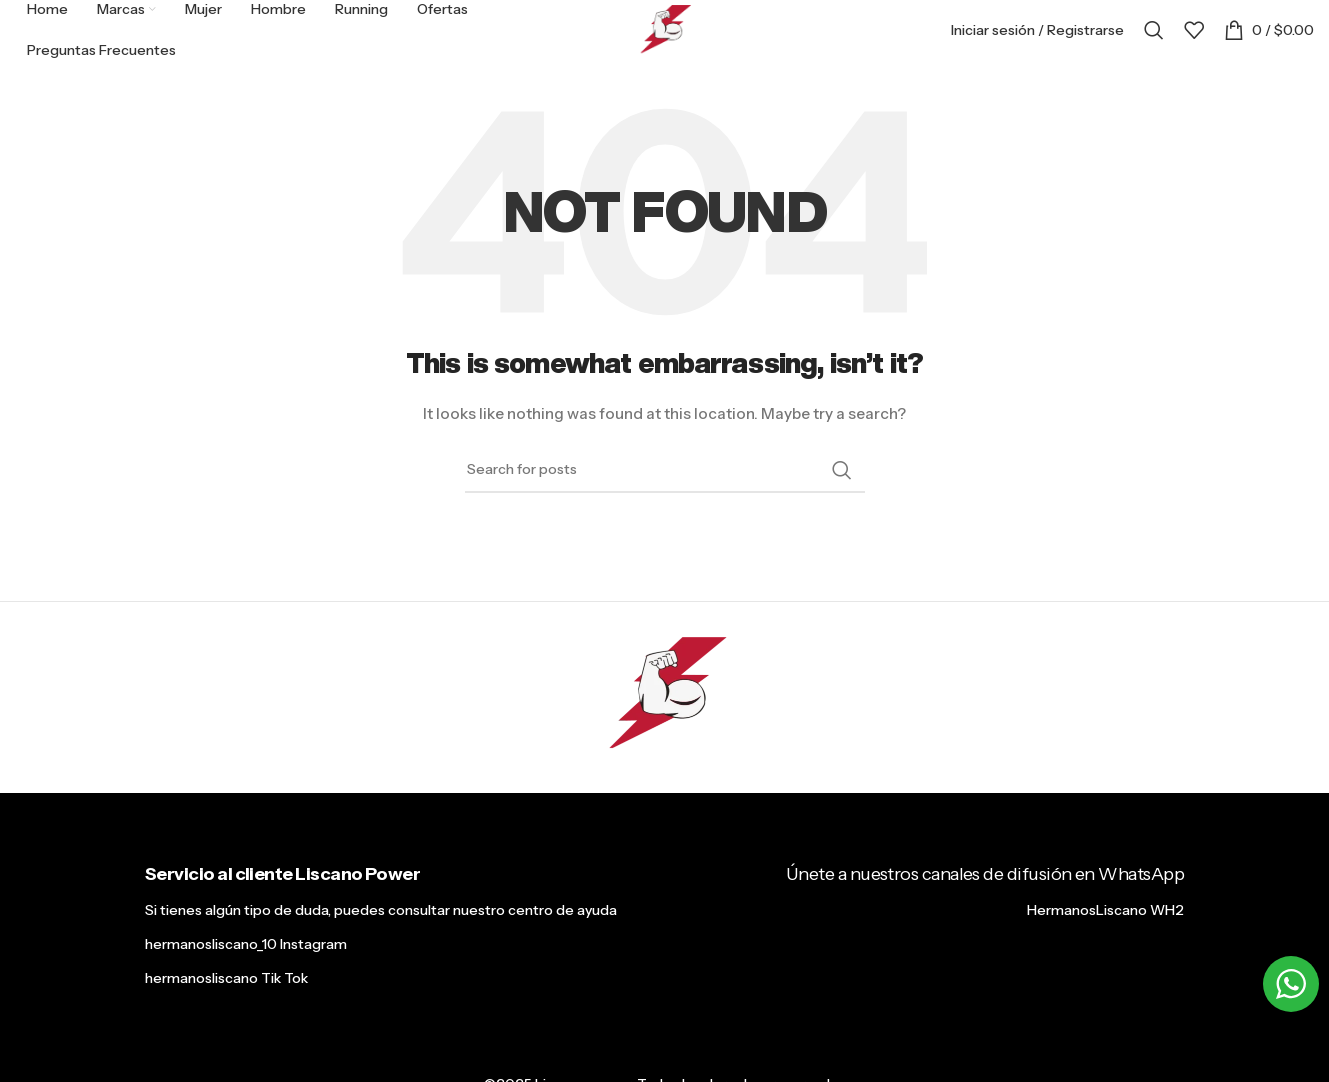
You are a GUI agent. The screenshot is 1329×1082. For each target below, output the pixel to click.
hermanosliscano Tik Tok (226, 978)
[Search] (1154, 30)
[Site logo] (664, 29)
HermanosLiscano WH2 (1105, 910)
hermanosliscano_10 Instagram (246, 944)
